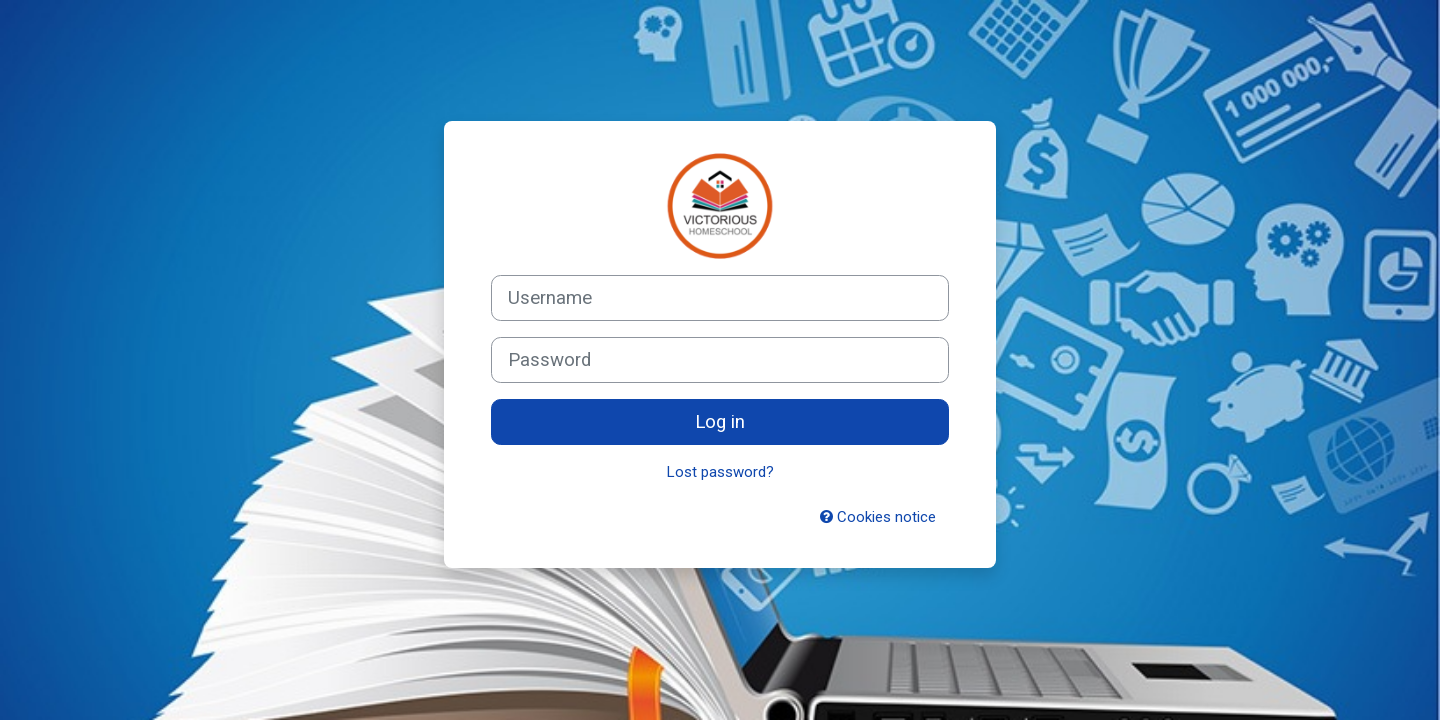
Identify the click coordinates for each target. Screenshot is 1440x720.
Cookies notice (878, 517)
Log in (720, 422)
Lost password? (720, 472)
